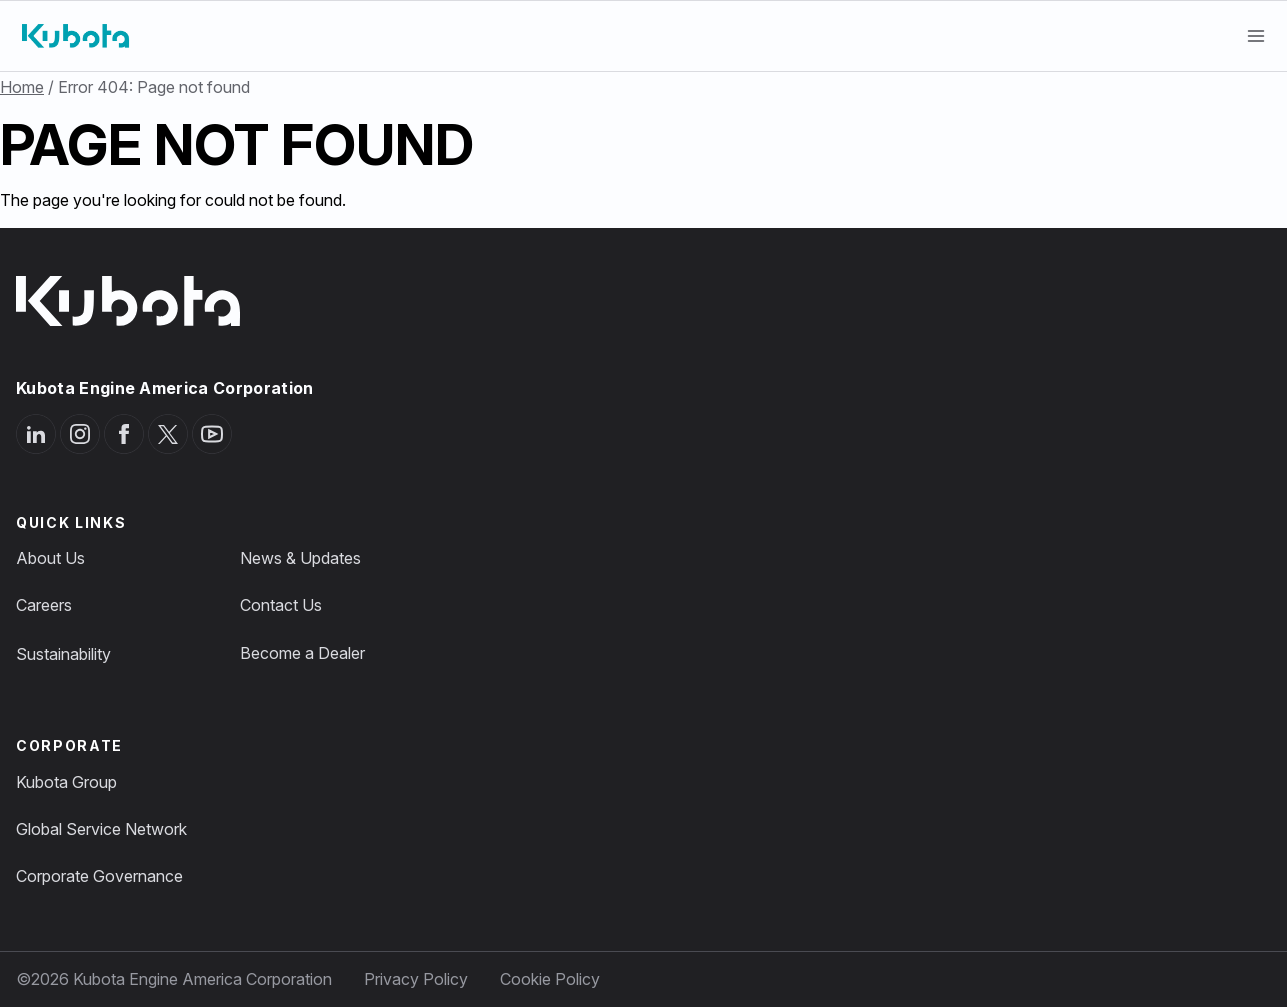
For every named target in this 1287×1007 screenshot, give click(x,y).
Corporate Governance (99, 876)
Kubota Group (66, 782)
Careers (44, 605)
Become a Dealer (302, 653)
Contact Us (281, 605)
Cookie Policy (550, 979)
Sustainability (63, 654)
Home (22, 87)
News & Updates (300, 558)
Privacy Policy (416, 979)
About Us (50, 558)
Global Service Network (101, 829)
